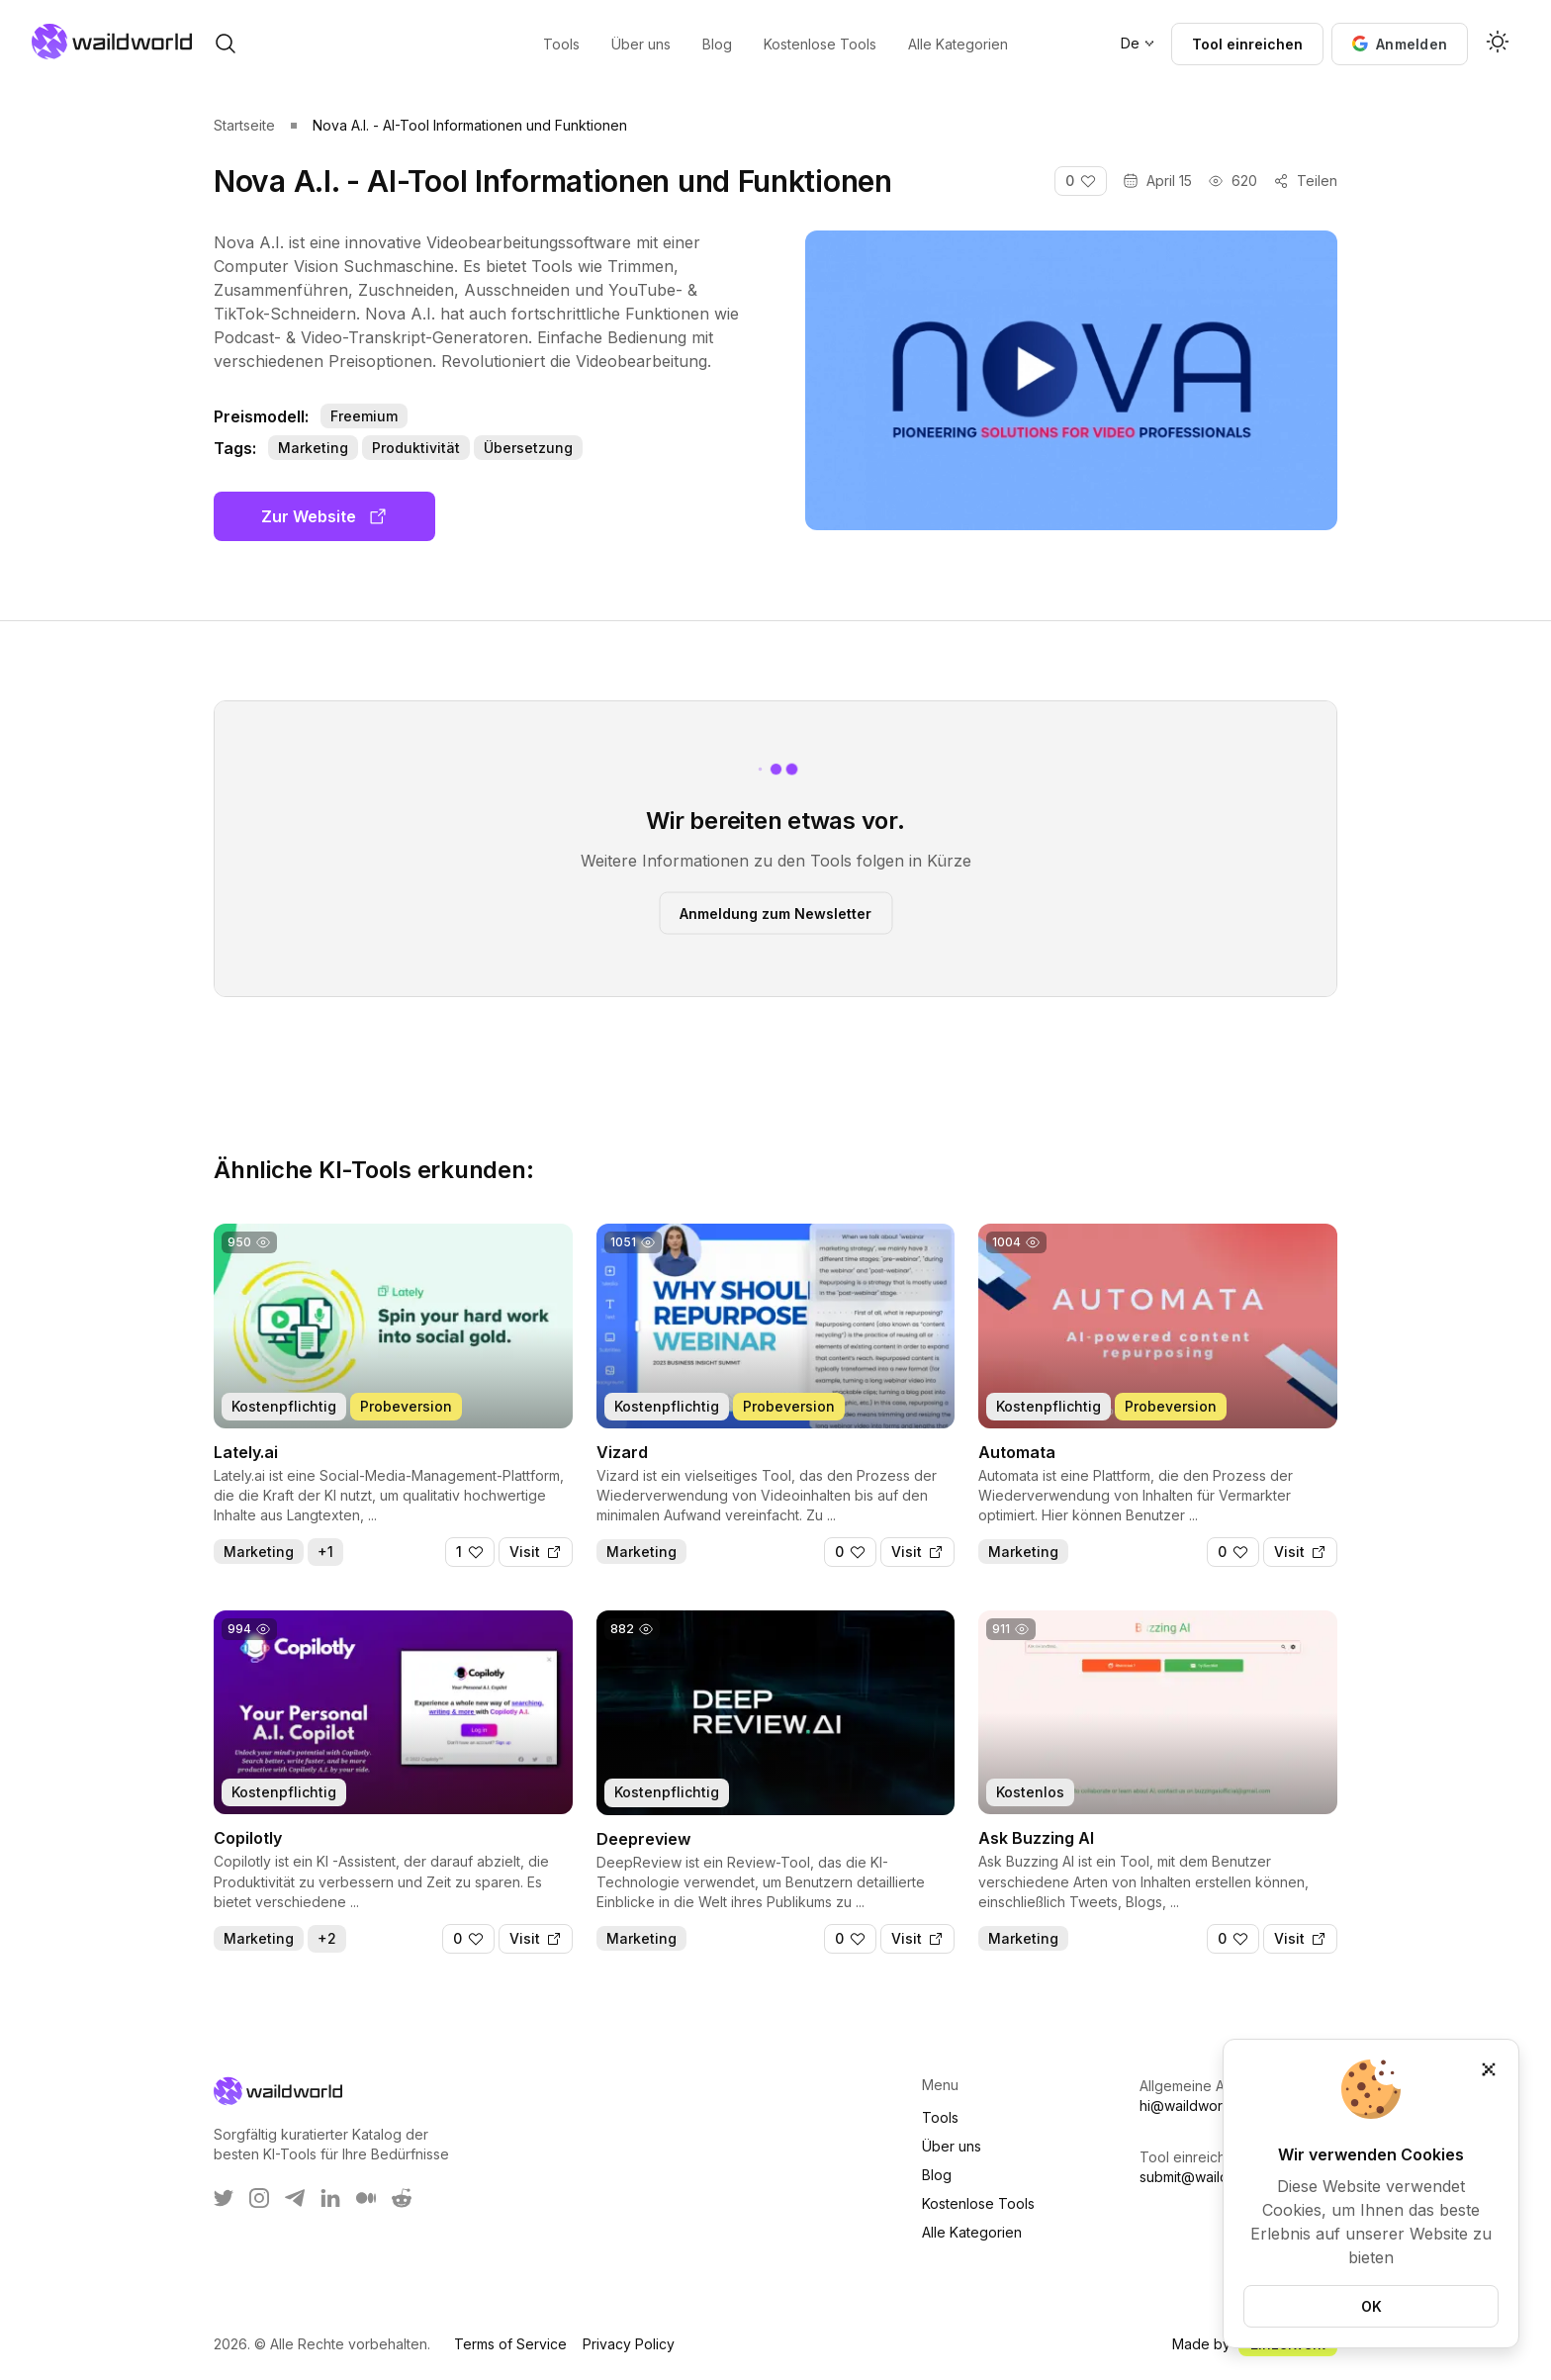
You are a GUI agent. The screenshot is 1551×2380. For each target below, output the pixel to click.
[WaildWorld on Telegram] (295, 2198)
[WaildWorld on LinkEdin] (330, 2198)
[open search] (225, 43)
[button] (1399, 44)
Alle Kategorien (972, 2232)
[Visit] (536, 1552)
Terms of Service (510, 2343)
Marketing (313, 447)
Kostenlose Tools (978, 2203)
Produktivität (416, 447)
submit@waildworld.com (1218, 2176)
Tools (940, 2117)
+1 (325, 1551)
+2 (327, 1938)
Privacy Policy (629, 2343)
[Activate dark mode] (1497, 43)
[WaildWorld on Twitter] (223, 2198)
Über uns (951, 2146)
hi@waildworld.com (1202, 2105)
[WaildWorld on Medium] (366, 2198)
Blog (937, 2174)
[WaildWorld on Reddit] (401, 2198)
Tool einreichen (1247, 44)
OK (1371, 2306)
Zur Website (324, 516)
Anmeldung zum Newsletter (775, 912)
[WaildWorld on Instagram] (259, 2198)
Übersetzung (528, 447)
